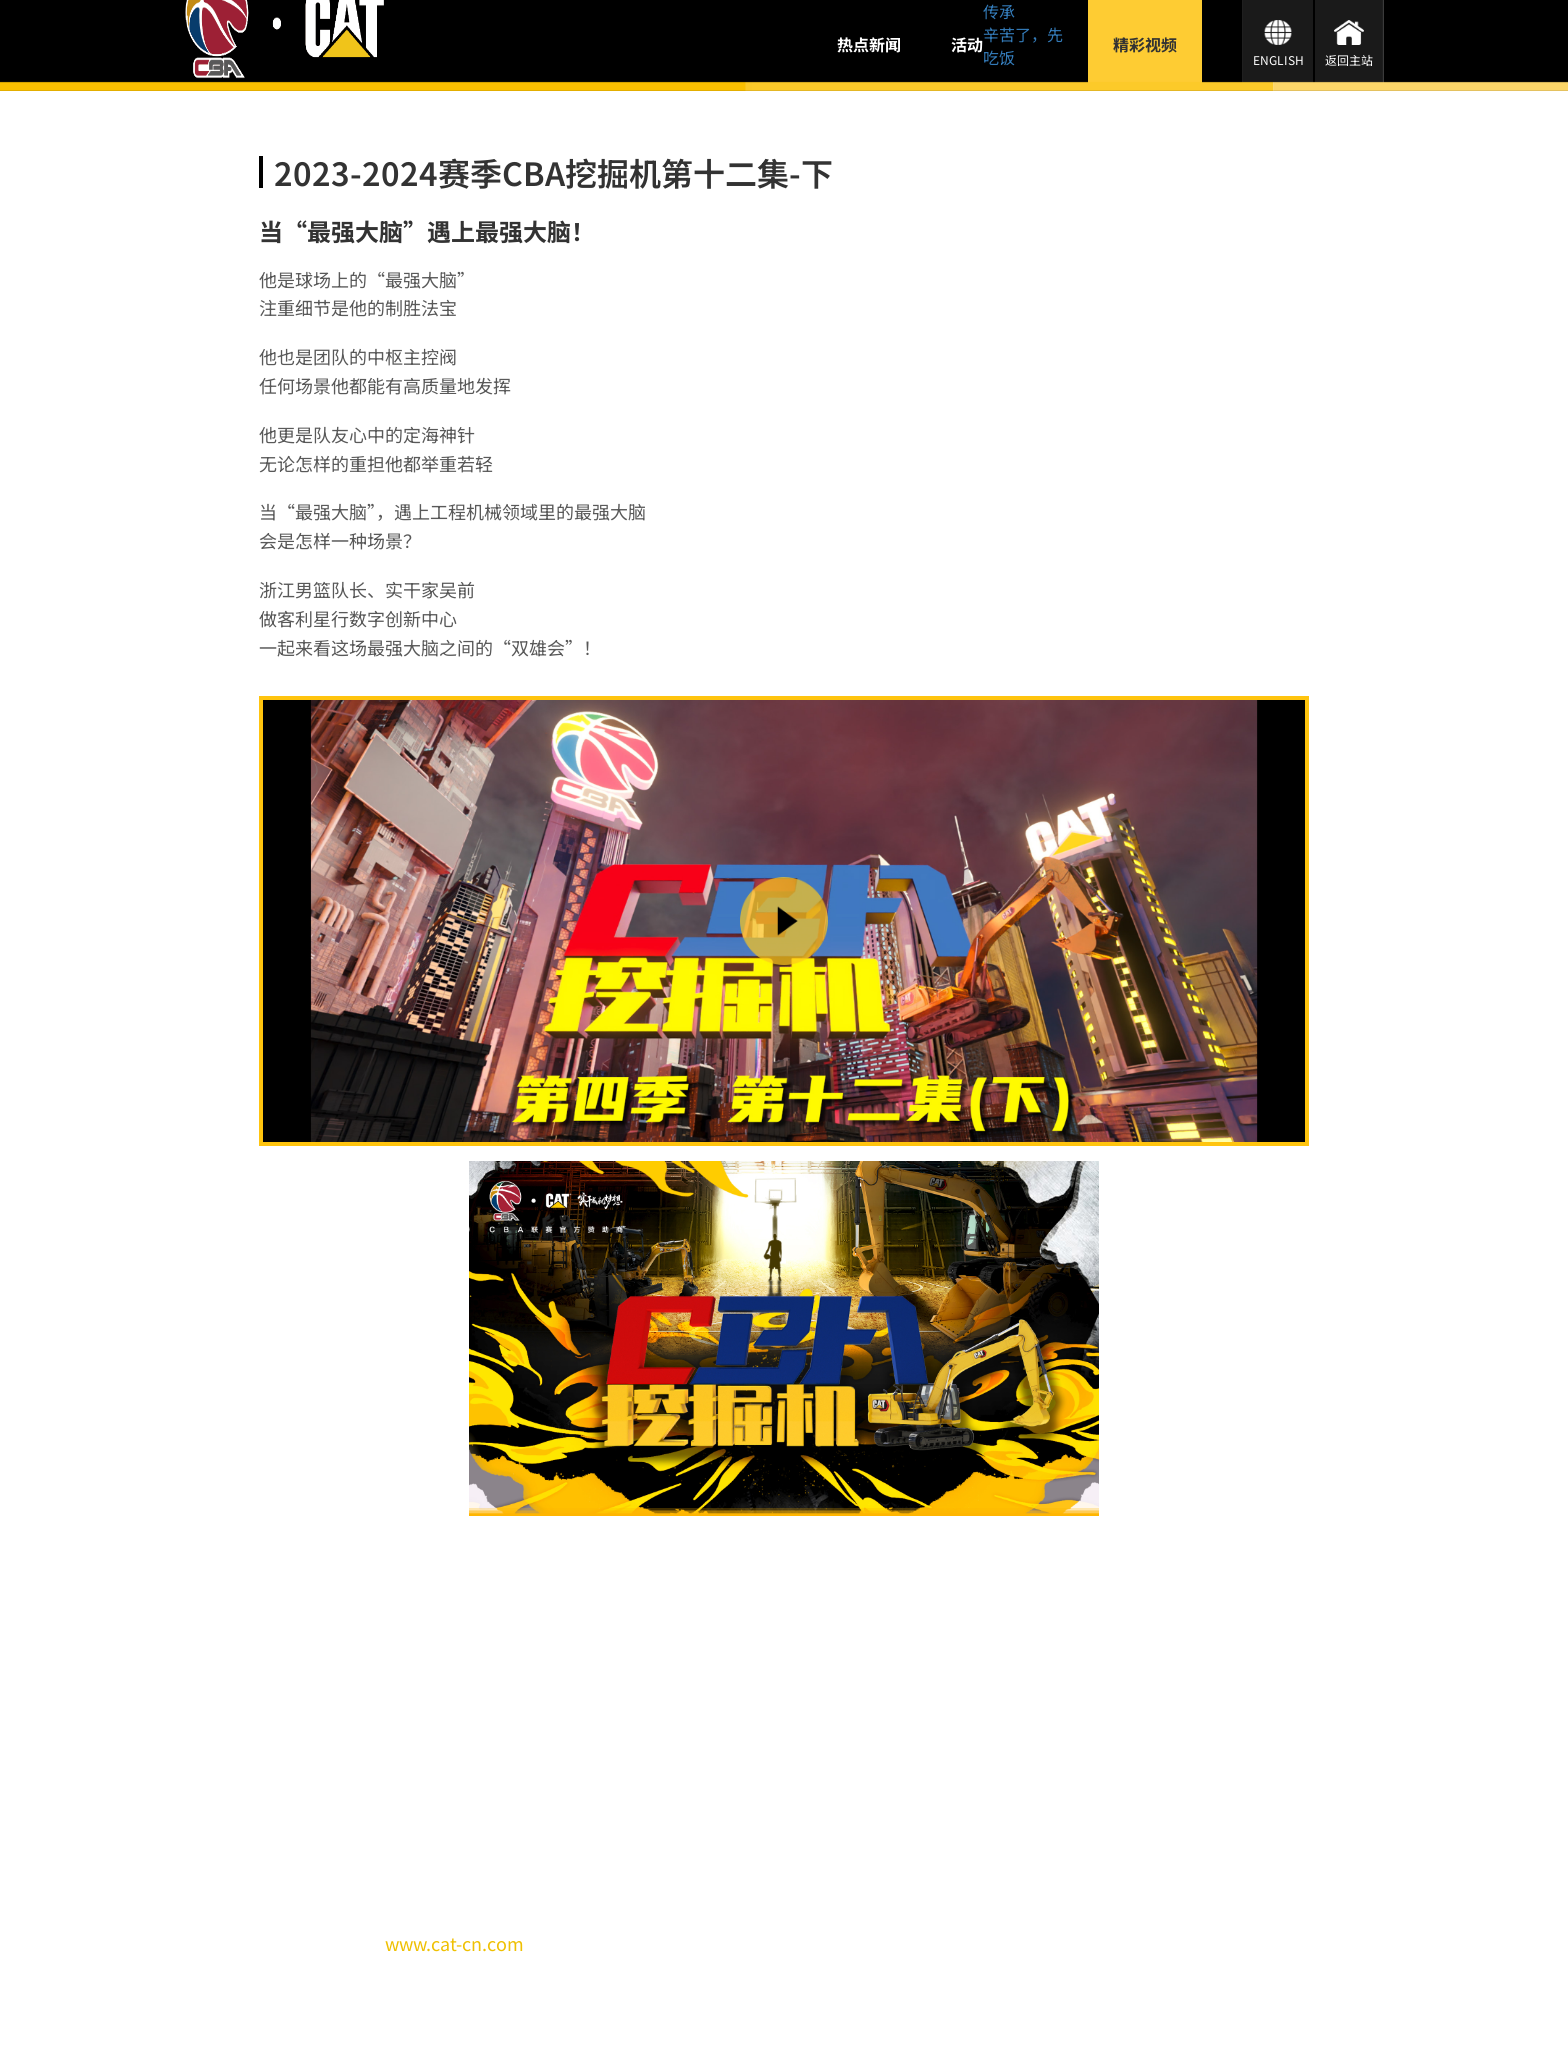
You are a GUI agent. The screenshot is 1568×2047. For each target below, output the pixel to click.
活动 (967, 44)
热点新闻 (869, 44)
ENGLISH (1278, 59)
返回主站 (1349, 59)
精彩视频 (1145, 44)
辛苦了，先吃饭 (1023, 45)
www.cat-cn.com (454, 1943)
